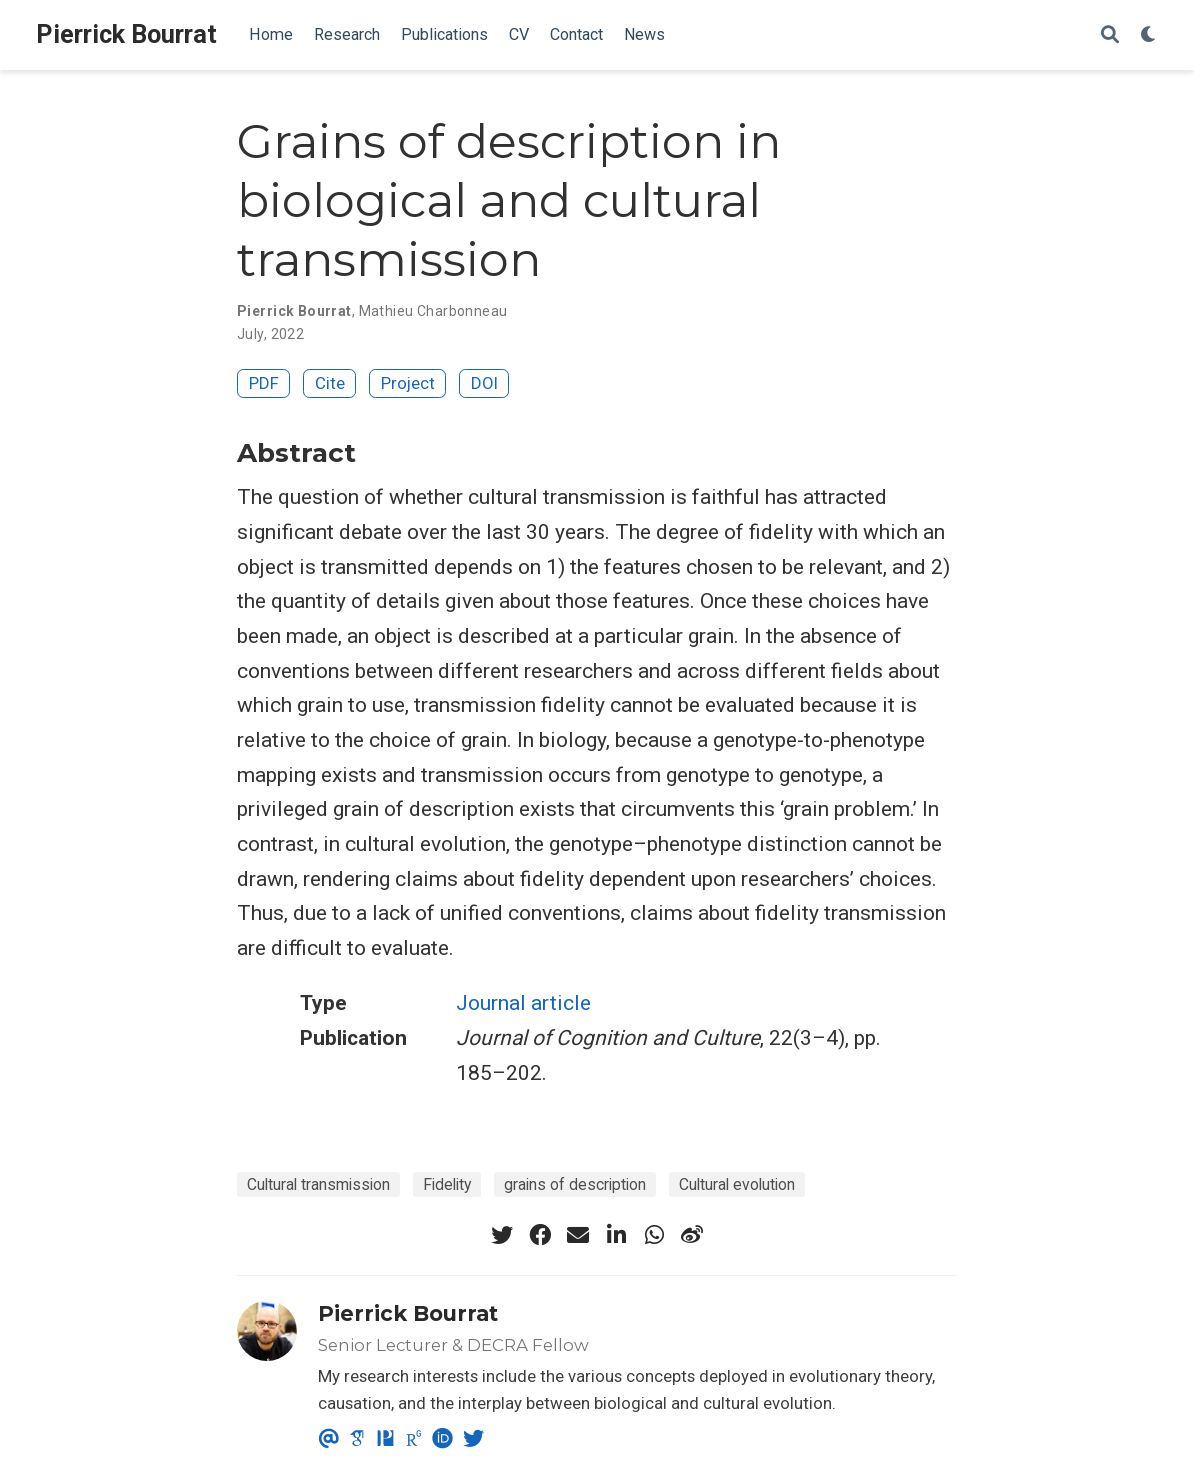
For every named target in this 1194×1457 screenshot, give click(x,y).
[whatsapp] (654, 1235)
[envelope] (578, 1235)
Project (408, 383)
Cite (330, 383)
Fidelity (447, 1184)
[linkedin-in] (616, 1235)
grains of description (575, 1184)
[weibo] (692, 1235)
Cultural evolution (737, 1184)
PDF (264, 383)
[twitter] (502, 1235)
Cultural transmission (318, 1184)
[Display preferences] (1149, 35)
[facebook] (540, 1235)
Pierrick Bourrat (126, 34)
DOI (484, 383)
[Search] (1110, 35)
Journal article (523, 1003)
